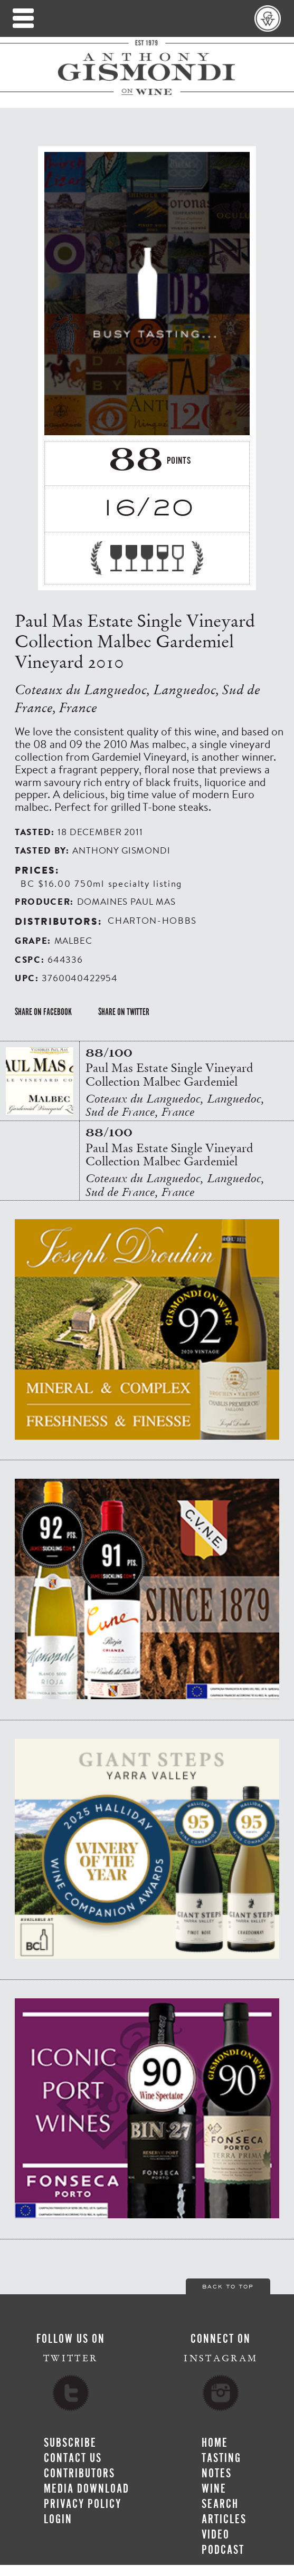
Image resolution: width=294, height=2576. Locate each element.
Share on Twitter (123, 1012)
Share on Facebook (43, 1012)
